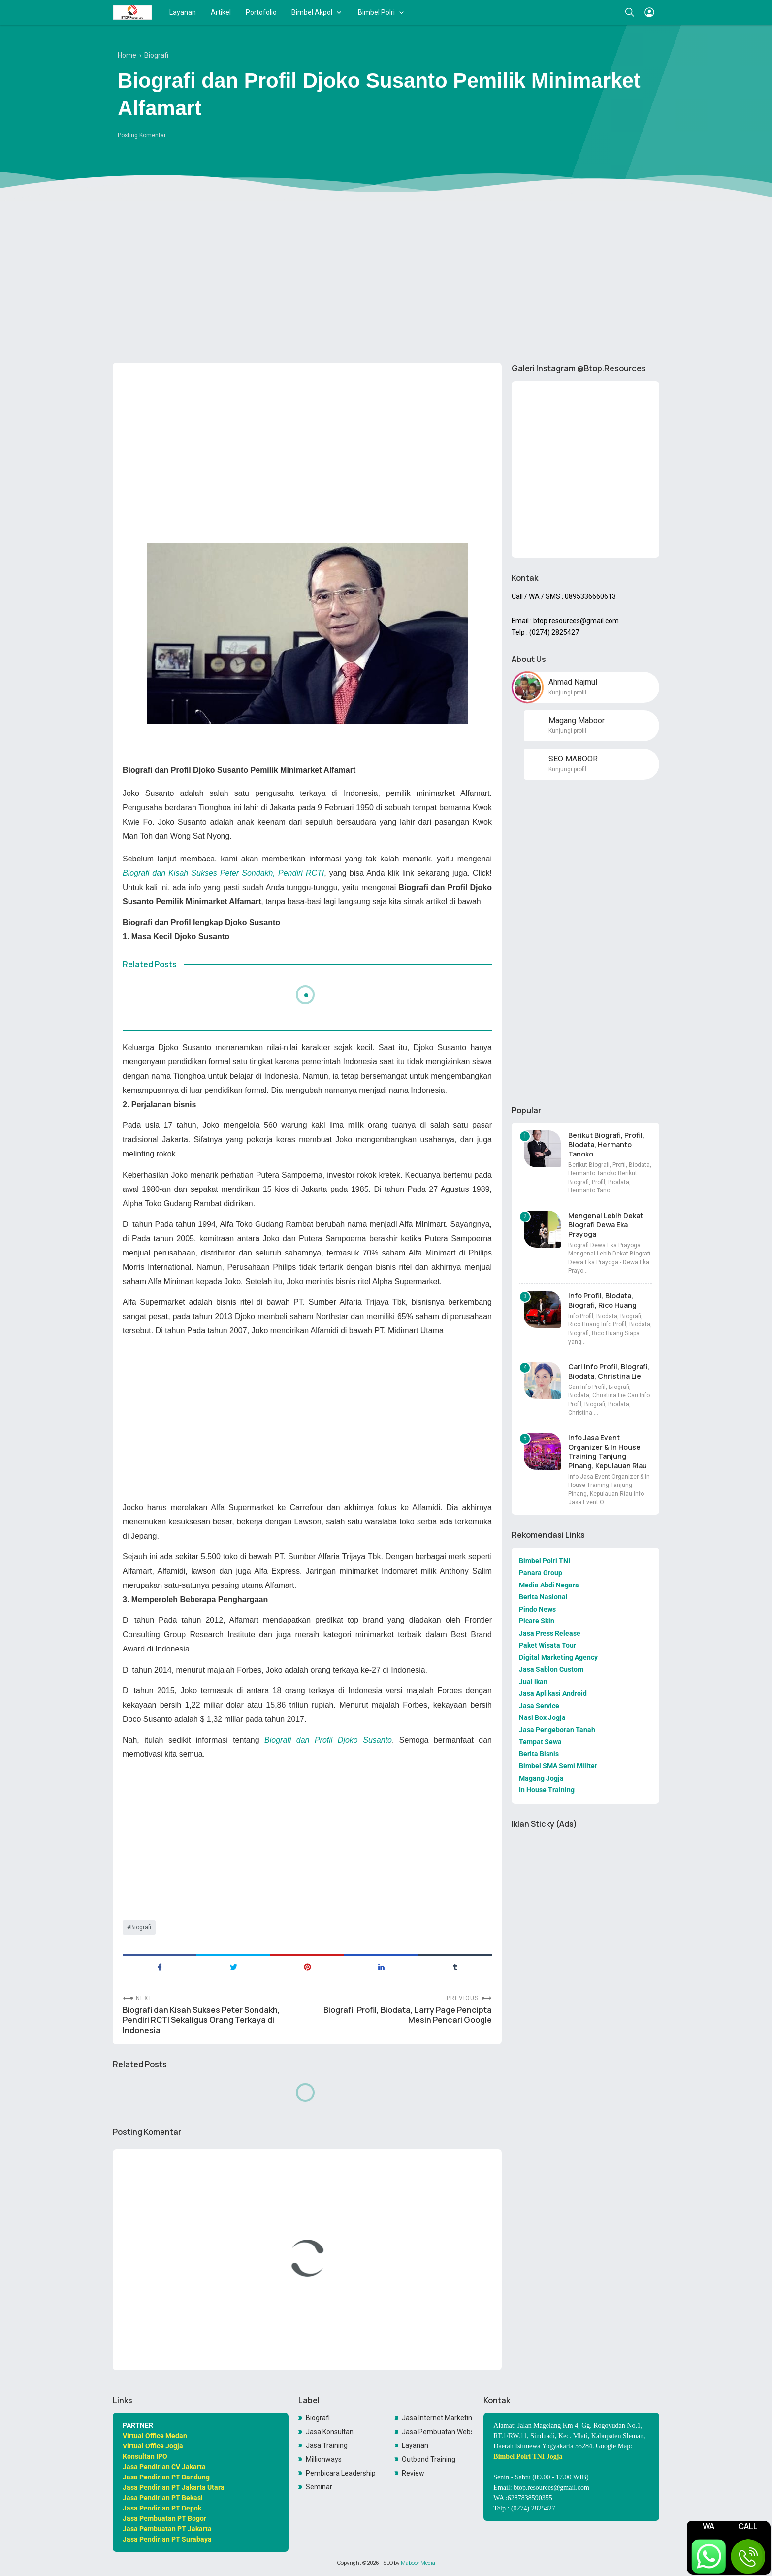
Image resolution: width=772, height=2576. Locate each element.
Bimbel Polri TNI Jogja (527, 2456)
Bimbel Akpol (311, 12)
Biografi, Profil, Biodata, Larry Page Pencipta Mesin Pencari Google (407, 2015)
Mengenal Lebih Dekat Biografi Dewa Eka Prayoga (605, 1225)
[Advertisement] (386, 279)
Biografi (140, 1927)
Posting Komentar (142, 135)
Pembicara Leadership (341, 2473)
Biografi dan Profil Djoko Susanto (328, 1740)
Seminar (319, 2487)
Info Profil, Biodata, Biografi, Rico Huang (602, 1300)
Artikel (221, 12)
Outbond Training (428, 2459)
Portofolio (261, 12)
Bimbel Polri (376, 12)
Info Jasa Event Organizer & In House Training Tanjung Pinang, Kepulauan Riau (607, 1451)
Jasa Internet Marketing (437, 2418)
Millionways (324, 2459)
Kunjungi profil (567, 692)
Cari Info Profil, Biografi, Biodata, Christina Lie (608, 1371)
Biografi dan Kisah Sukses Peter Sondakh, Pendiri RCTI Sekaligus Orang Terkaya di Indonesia (201, 2020)
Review (413, 2473)
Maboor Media (418, 2562)
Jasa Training (327, 2445)
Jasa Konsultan (330, 2432)
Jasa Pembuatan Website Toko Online (437, 2432)
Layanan (182, 12)
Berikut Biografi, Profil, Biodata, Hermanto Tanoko (606, 1144)
